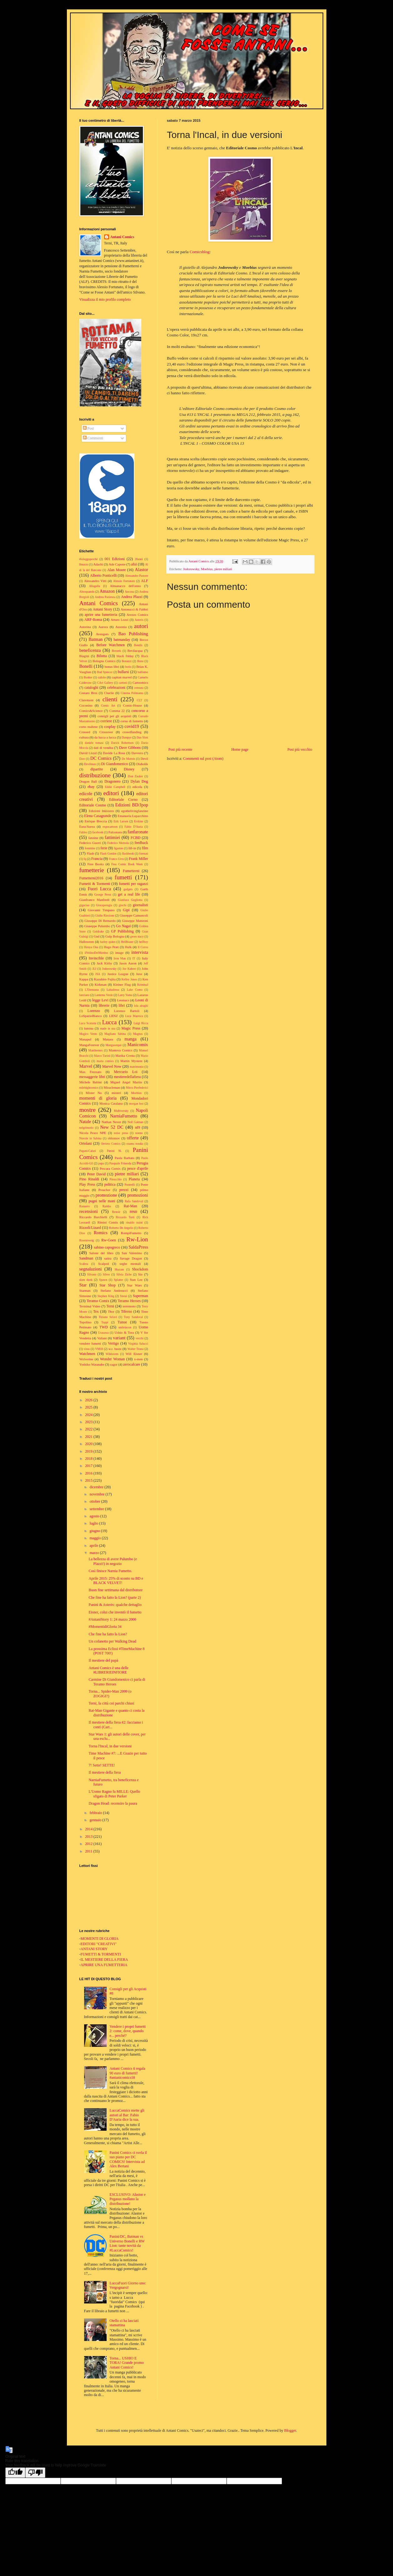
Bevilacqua (135, 650)
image (119, 952)
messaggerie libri (92, 1077)
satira (107, 1258)
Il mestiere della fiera (104, 1772)
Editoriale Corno (123, 799)
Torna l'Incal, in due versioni (110, 1746)
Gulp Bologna (114, 936)
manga (130, 1038)
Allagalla (94, 586)
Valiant (102, 1338)
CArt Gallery (105, 682)
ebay (91, 787)
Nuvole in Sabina (90, 1138)
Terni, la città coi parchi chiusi (111, 1703)
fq (84, 859)
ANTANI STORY (94, 1949)
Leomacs (123, 1000)
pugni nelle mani (101, 1201)
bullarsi (123, 672)
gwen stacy (137, 936)
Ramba (107, 1206)
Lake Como (135, 989)
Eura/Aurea (87, 826)
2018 (89, 1458)
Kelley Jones (129, 979)
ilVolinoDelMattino (96, 952)
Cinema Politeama (132, 693)
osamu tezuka (134, 1143)
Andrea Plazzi (132, 597)
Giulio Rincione (104, 915)
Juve (139, 974)
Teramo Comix (98, 1301)
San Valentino (132, 1253)
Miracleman (112, 1087)
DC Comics (101, 758)
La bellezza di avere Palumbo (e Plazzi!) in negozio (112, 1561)
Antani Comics (122, 237)
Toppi (104, 1322)
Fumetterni (131, 871)
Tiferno (126, 1311)
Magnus (138, 1033)
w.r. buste (115, 1349)
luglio (94, 1523)
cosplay (110, 726)
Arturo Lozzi (119, 619)
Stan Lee (136, 1279)
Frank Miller (138, 858)
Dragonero (112, 781)
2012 (89, 1844)
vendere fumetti (90, 1343)
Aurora (103, 627)
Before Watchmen (110, 645)
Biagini (84, 656)
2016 (89, 1473)
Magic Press (130, 1028)
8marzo (83, 564)
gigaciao (84, 905)
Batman (95, 639)
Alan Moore (116, 570)
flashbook (128, 853)
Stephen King (106, 1296)
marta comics (105, 1061)
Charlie (109, 693)
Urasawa (103, 1332)
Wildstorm (112, 1354)
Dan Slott (142, 737)
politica (109, 1184)
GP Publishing (122, 931)
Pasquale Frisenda (120, 1163)
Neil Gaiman (136, 1122)
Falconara (115, 832)
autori (141, 626)
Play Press (87, 1184)
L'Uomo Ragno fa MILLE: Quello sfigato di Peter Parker (114, 1793)
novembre (97, 1494)
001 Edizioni (114, 559)
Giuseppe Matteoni (135, 921)
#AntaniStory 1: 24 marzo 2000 (112, 1619)
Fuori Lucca (99, 888)
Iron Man (120, 958)
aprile (94, 1545)
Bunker (88, 677)
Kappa (83, 979)
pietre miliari (223, 569)
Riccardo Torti (125, 1217)
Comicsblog (199, 251)
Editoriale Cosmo (92, 805)
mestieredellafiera (127, 1077)
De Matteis (128, 758)
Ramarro (84, 1206)
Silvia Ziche (124, 1274)
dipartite (96, 769)
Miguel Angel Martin (126, 1082)
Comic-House (132, 705)
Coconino (86, 705)
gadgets (128, 889)
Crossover (106, 732)
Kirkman (101, 984)
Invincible (96, 958)
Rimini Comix (108, 1222)
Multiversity (121, 1110)
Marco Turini (102, 1055)
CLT (139, 700)
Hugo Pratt (111, 947)
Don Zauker (135, 776)
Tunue (122, 1322)
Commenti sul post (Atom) (203, 758)
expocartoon (110, 826)
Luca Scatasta (87, 1023)
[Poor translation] (35, 2472)
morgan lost (136, 1103)
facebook (97, 832)
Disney (129, 769)
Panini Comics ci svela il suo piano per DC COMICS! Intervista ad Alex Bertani (128, 2159)
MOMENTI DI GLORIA (99, 1938)
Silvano (91, 1274)
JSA (97, 974)
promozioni (137, 1195)
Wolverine (86, 1359)
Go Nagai (123, 926)
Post (88, 428)
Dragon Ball (88, 781)
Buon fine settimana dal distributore (115, 1590)
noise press (121, 1133)
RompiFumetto (131, 1233)
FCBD (135, 838)
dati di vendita (103, 747)
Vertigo (113, 1343)
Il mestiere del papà (103, 1660)
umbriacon (124, 1327)
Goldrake (98, 931)
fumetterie (91, 870)
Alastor (141, 569)
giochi (122, 905)
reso (133, 1211)
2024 (89, 1415)
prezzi (123, 1190)
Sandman (86, 1258)
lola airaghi (141, 1005)
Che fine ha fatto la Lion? (107, 1634)
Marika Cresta (125, 1055)
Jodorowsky (191, 569)
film (145, 848)
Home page (240, 749)
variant (119, 1337)
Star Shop (107, 1285)
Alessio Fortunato (124, 581)
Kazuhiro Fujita (105, 979)
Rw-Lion (137, 1239)
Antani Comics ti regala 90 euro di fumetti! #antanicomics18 (127, 2073)
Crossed (84, 732)
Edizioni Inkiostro (101, 811)
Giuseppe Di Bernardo (100, 921)
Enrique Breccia (95, 821)
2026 (89, 1400)
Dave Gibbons (130, 747)
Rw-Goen (108, 1240)
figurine (118, 848)
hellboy (143, 941)
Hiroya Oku (91, 947)
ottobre (95, 1501)
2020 (89, 1444)
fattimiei (112, 837)
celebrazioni (116, 687)
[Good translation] (15, 2472)
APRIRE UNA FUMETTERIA (104, 1965)
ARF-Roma (93, 619)
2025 (89, 1407)
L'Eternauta (92, 989)
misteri (116, 1093)
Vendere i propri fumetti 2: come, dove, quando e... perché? (127, 2031)
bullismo (143, 672)
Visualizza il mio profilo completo (105, 299)
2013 (89, 1836)
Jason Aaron (127, 963)
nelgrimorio (86, 1127)
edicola (137, 787)
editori (111, 793)
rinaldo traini (134, 1222)
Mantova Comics (121, 1050)
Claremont (86, 700)
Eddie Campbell (115, 787)
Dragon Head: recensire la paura (112, 1803)
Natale (85, 1121)
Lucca (109, 1022)
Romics (101, 1232)
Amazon (107, 591)
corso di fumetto (132, 721)
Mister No (94, 1093)
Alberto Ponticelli (103, 575)
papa (101, 1163)
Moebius (207, 569)
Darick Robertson (122, 742)
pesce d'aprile (137, 1168)
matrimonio (137, 1066)
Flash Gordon (108, 853)
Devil (144, 758)
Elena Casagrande (97, 816)
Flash (90, 853)
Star (83, 1284)
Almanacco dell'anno (125, 586)
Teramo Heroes (129, 1301)
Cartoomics (140, 682)
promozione (106, 1195)
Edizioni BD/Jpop (131, 804)
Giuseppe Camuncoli (133, 915)
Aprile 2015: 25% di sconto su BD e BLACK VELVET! (115, 1580)
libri (121, 1005)
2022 (89, 1429)
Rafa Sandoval (134, 1201)
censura (138, 687)
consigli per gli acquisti (114, 716)
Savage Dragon (131, 1258)
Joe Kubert (129, 968)
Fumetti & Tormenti (94, 884)
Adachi (98, 564)
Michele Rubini (90, 1082)
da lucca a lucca (105, 737)
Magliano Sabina (115, 1033)
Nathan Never (111, 1122)
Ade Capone (117, 564)
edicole (86, 793)
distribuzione (95, 775)
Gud (96, 936)
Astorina (85, 627)
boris (128, 666)
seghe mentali (130, 1263)
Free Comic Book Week (127, 864)
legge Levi (100, 1000)
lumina (88, 1028)
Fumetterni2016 (91, 878)
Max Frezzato (90, 1072)
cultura (84, 737)
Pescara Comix (110, 1168)
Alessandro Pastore (136, 575)
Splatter (118, 1279)
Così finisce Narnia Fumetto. (110, 1571)
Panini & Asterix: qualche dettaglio (114, 1604)
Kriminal (142, 984)
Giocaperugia (104, 905)
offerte (133, 1137)
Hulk (128, 947)
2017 (89, 1466)
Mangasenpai (114, 1045)
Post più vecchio (299, 749)
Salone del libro (101, 1253)
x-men (138, 1359)
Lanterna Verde (103, 995)
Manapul (85, 1039)
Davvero (137, 753)
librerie (103, 1005)
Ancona (129, 591)
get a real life (129, 894)
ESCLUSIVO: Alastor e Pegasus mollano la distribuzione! (127, 2199)
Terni (110, 1306)
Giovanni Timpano (101, 910)
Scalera (83, 1263)
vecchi (140, 1338)
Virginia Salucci (138, 1343)
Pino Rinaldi (89, 1179)
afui (134, 564)
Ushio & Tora (124, 1332)
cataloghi (91, 687)
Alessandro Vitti (95, 581)
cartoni (122, 682)
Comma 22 (117, 711)
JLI (94, 968)
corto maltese (88, 726)
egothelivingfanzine (134, 811)
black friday (125, 656)
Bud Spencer (105, 672)
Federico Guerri (90, 843)
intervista (139, 952)
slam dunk (86, 1279)
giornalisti (140, 905)
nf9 (137, 1127)
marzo (94, 1553)
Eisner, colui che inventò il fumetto (114, 1612)
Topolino (85, 1322)
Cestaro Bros (88, 693)
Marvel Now (111, 1066)
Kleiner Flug (122, 984)
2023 (89, 1422)
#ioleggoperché (88, 559)
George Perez (102, 894)
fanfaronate (138, 831)
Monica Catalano (111, 1103)
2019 (89, 1451)
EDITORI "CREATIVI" (99, 1944)
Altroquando (87, 591)
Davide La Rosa (114, 753)
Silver (106, 1274)
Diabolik (142, 764)
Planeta (134, 1179)
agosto (94, 1516)
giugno (95, 1531)
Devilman (90, 764)
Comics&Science (91, 711)
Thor (111, 1311)
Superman (140, 1296)
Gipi (126, 910)
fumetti (123, 877)
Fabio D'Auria (133, 826)
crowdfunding (132, 732)
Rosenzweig (86, 1240)
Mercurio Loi (125, 1072)
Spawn (103, 1279)
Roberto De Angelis (121, 1227)
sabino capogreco (107, 1247)
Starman (85, 1290)
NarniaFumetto (123, 1115)
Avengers (102, 634)
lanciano (84, 995)
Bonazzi (126, 661)
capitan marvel (122, 677)
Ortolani (85, 1143)
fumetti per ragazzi (133, 884)
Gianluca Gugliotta (130, 900)
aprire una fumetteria (101, 614)
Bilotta (102, 656)
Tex (96, 1311)
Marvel (86, 1066)
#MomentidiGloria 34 (104, 1626)
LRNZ (113, 1016)
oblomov (114, 1138)
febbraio (96, 1813)
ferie (103, 848)
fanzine (93, 838)
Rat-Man (130, 1206)
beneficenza (90, 650)
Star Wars (134, 1285)
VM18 (99, 1349)
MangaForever (89, 1045)
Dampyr (126, 737)
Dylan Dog (139, 781)
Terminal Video (90, 1306)
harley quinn (107, 941)
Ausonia (121, 627)
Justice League (117, 974)
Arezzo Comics (137, 614)
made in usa (107, 1028)
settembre (97, 1509)
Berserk (116, 650)
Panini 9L (114, 1151)
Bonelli (86, 666)
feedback (141, 843)
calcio (102, 677)
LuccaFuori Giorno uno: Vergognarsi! (127, 2285)
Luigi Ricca (141, 1023)
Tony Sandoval (133, 1317)
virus (87, 1349)
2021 (89, 1436)
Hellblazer (127, 941)
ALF (144, 581)
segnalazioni (90, 1268)
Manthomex (95, 1050)
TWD (103, 1327)
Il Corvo (143, 947)
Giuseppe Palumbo (97, 926)
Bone (140, 661)
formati (143, 853)
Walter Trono (136, 1349)
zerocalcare (131, 1364)
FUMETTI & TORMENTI (101, 1954)
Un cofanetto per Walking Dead (112, 1641)
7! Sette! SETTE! (101, 1765)
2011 (89, 1851)
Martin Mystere (131, 1061)
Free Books (95, 864)
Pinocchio (115, 1179)
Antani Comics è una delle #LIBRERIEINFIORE (108, 1670)
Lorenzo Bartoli (126, 1011)
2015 (89, 1480)
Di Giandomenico (114, 764)
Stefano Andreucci (114, 1290)
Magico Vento (88, 1033)
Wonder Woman (112, 1359)
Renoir (116, 1212)
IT (133, 958)
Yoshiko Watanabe (91, 1364)
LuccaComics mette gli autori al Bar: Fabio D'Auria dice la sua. (126, 2115)
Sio (140, 1274)
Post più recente (181, 749)
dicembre (96, 1487)
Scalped (103, 1263)
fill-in (132, 848)
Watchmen (87, 1354)
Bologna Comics (104, 661)
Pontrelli (129, 1184)
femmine (90, 848)
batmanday (122, 639)
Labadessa (113, 989)
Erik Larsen (120, 821)
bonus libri (111, 666)
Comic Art (108, 705)
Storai (123, 1296)
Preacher (104, 1190)
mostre (87, 1110)
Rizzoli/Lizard (90, 1227)
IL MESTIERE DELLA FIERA (104, 1959)
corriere (106, 721)
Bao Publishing (133, 633)
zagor (114, 1364)
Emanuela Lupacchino (133, 816)
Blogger (290, 2430)
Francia (97, 858)
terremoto (129, 1306)
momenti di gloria (98, 1098)
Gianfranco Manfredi (94, 900)
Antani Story (102, 609)
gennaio (95, 1820)
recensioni (88, 1211)
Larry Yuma (125, 995)
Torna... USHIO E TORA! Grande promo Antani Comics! (126, 2362)
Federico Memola (118, 843)
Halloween (86, 941)
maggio (95, 1538)
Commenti (93, 438)
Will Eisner (134, 1354)
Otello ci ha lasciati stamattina (124, 2322)
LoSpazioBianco (90, 1016)
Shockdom (140, 1269)
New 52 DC (111, 1127)
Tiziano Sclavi (107, 1317)
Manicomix (137, 1044)
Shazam (119, 1269)
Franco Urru (116, 859)
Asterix (139, 619)
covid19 (131, 726)
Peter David (96, 1174)
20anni (139, 559)
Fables (83, 832)
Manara (108, 1039)
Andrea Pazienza (105, 597)
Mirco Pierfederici (137, 1087)
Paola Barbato (124, 1158)
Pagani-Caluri (87, 1151)
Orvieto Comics (111, 1143)
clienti (110, 699)
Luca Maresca (134, 1016)
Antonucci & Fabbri (134, 609)
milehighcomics (88, 1087)
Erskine (138, 821)
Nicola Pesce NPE (92, 1133)
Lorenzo (94, 1011)
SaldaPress (138, 1247)
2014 (89, 1829)
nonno (139, 1133)
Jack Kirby (104, 963)
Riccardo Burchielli (93, 1217)
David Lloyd (88, 753)
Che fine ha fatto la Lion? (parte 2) (114, 1597)
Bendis (138, 645)
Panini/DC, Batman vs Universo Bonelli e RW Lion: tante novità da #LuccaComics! (126, 2243)
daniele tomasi (94, 742)
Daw (82, 758)
